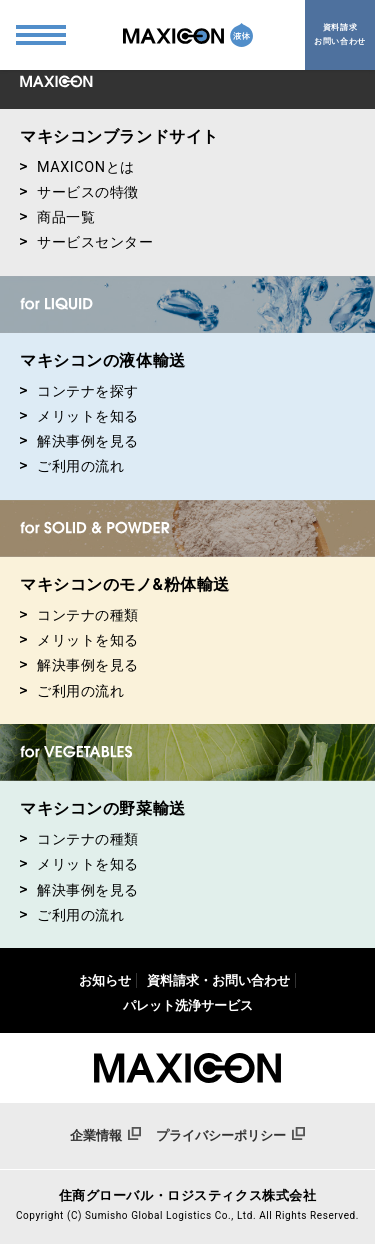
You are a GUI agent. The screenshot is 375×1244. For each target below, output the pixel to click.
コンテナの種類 (79, 615)
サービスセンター (87, 242)
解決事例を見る (79, 441)
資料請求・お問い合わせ (218, 980)
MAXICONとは (77, 167)
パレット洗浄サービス (188, 1005)
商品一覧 (57, 217)
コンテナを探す (79, 391)
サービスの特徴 (79, 192)
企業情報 (105, 1135)
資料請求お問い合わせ (339, 34)
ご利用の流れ (72, 466)
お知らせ (105, 980)
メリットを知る (79, 416)
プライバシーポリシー (230, 1135)
